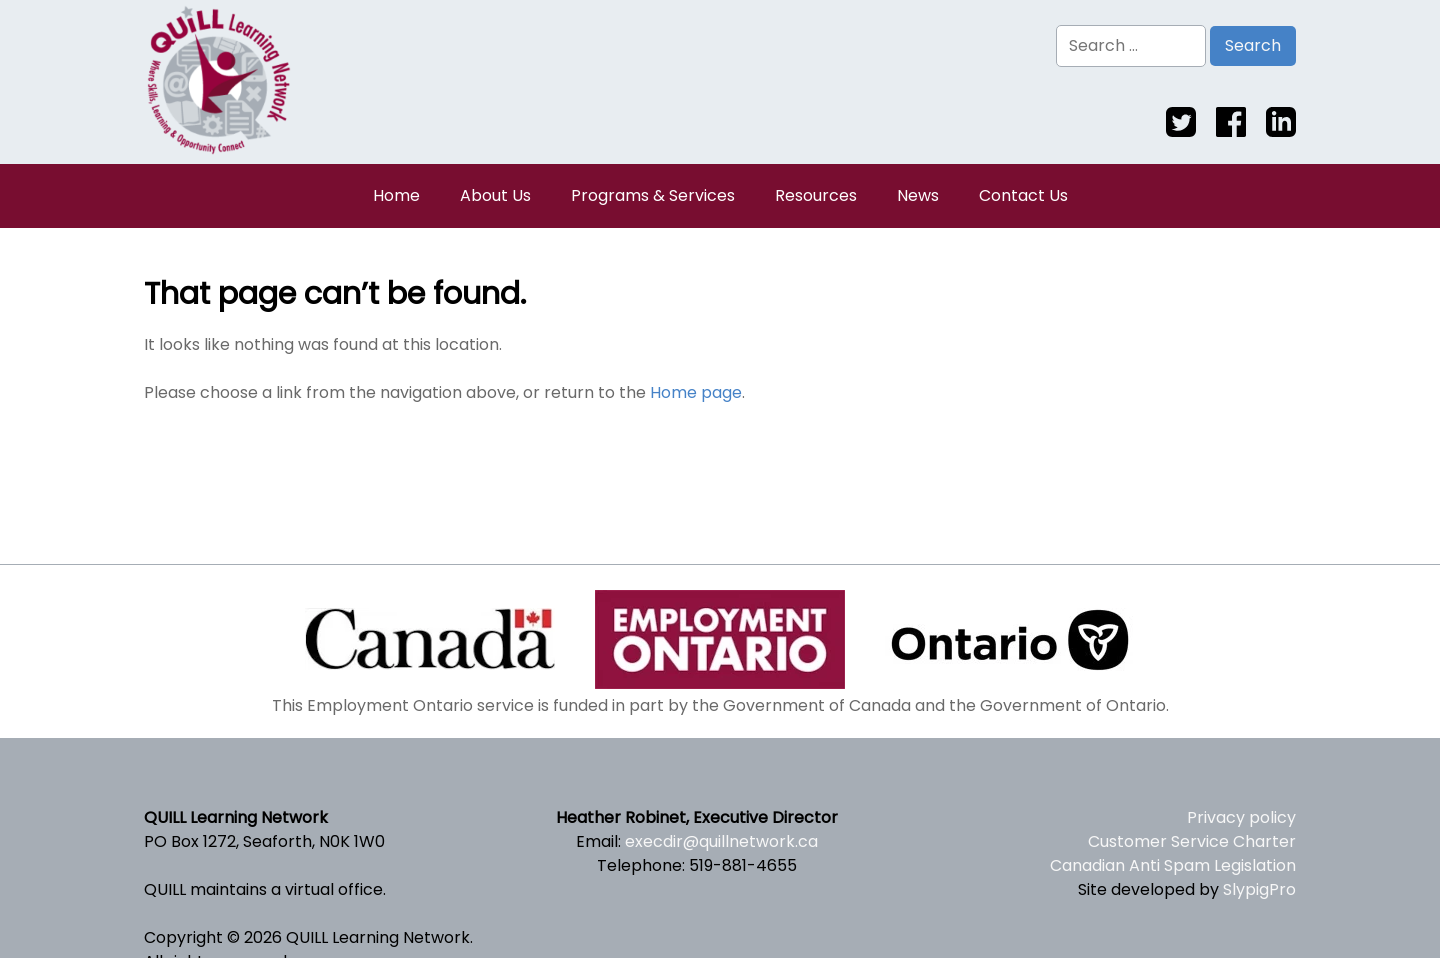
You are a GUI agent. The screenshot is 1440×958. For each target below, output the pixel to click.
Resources (816, 195)
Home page (696, 392)
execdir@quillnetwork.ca (721, 841)
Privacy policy (1241, 817)
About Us (495, 195)
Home (396, 195)
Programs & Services (653, 195)
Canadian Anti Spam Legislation (1173, 865)
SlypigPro (1259, 889)
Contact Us (1023, 195)
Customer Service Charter (1192, 841)
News (918, 195)
